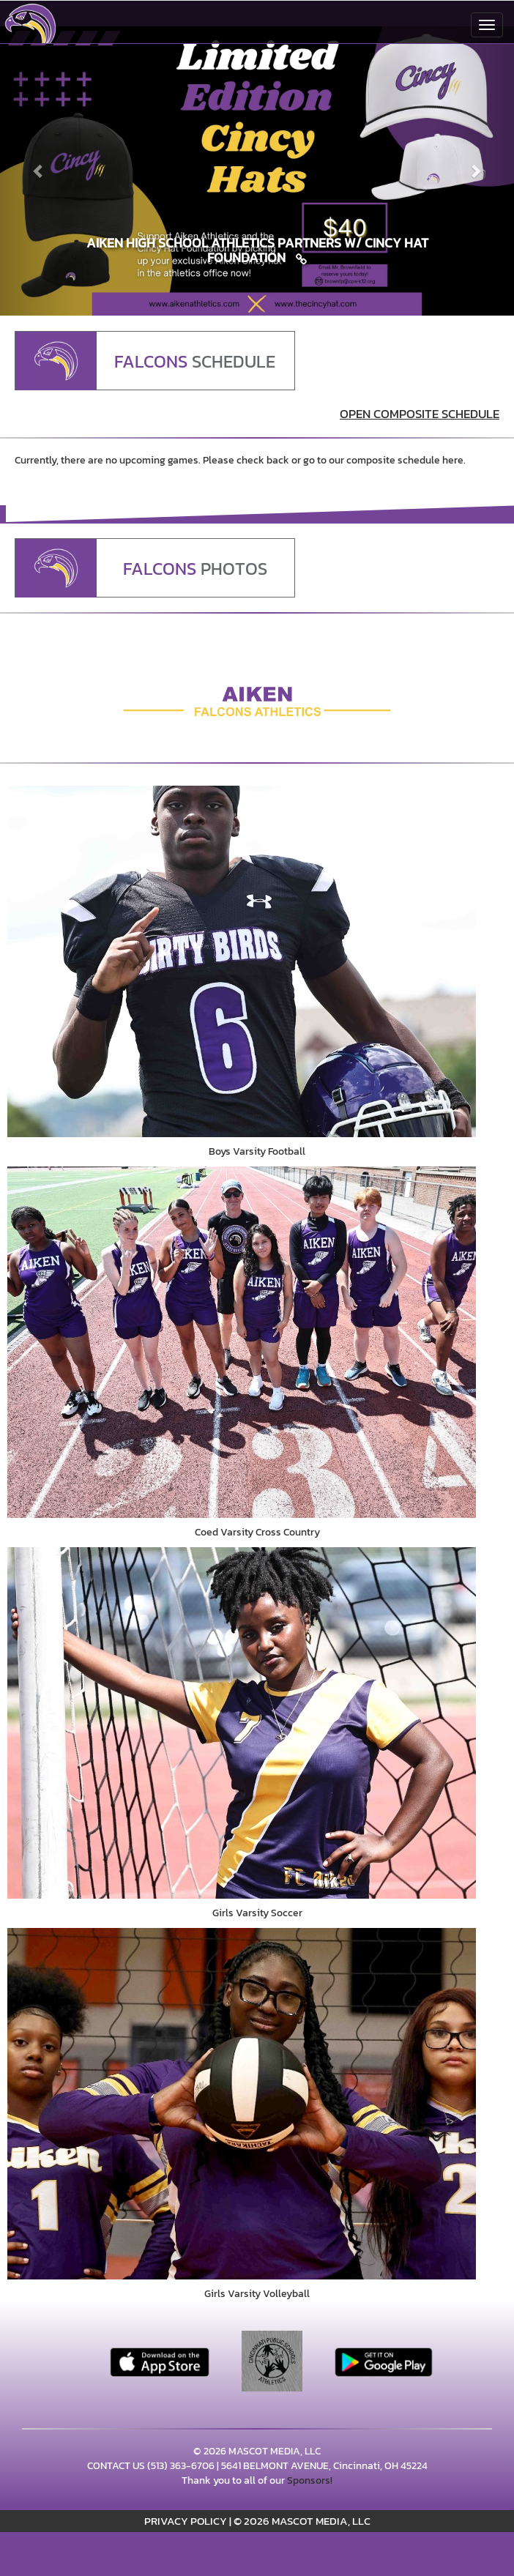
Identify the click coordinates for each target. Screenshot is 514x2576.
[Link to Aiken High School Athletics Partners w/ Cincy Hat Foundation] (256, 250)
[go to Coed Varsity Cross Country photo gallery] (257, 1342)
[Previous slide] (38, 171)
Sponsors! (309, 2480)
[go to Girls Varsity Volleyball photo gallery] (257, 2104)
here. (454, 460)
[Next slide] (475, 171)
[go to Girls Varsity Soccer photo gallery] (257, 1723)
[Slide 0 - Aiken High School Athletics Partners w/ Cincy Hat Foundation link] (257, 171)
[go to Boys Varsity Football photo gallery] (257, 961)
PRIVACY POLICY (185, 2520)
